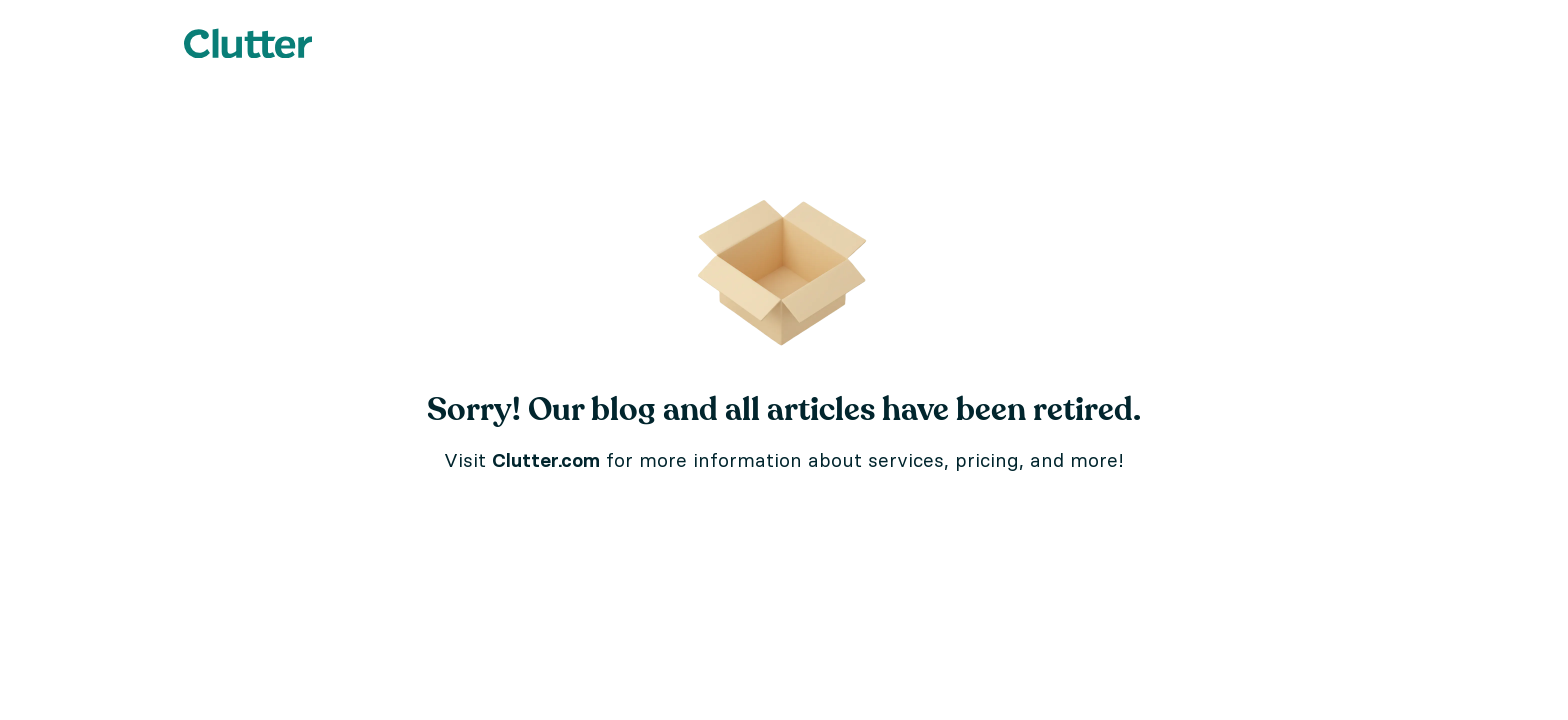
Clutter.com (546, 460)
